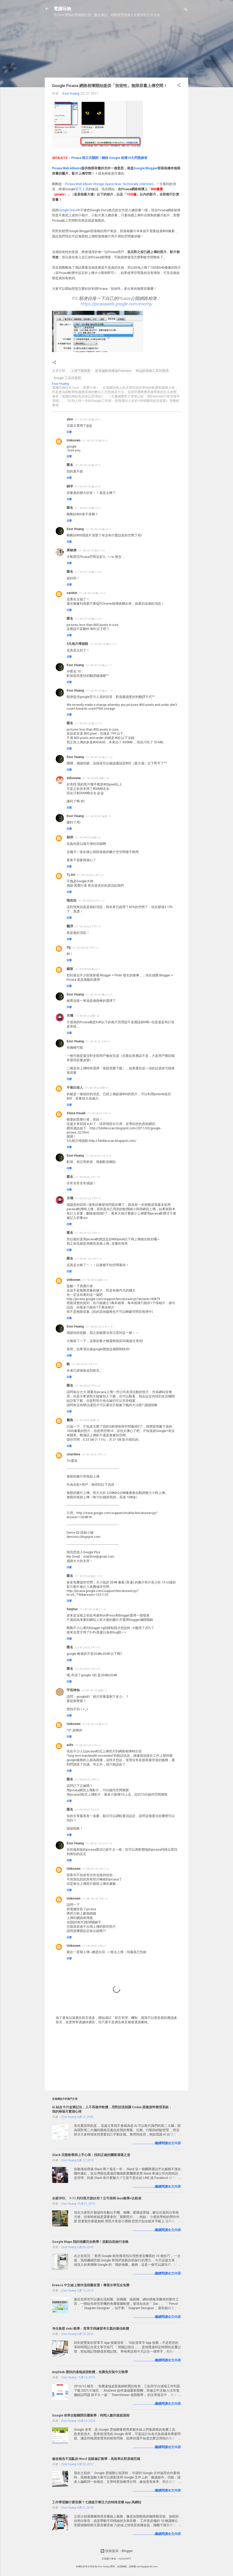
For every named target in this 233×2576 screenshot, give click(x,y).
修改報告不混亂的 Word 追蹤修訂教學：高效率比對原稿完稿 (96, 2459)
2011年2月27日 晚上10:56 (88, 618)
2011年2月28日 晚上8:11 (87, 969)
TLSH (71, 875)
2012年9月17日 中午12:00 (95, 1869)
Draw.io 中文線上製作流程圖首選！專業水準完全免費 (90, 2285)
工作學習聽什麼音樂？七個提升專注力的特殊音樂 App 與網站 (96, 2502)
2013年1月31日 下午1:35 (95, 1898)
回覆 (69, 432)
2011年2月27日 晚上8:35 (87, 465)
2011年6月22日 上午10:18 (98, 1326)
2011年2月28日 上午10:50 (90, 875)
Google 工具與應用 (67, 378)
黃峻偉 (71, 550)
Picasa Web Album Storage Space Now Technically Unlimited (109, 184)
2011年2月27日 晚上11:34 (98, 757)
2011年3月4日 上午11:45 (87, 1177)
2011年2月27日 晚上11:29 (88, 723)
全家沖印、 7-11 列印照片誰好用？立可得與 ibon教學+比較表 (96, 2198)
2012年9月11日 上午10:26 (98, 1843)
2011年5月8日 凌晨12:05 (95, 1280)
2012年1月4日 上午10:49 (87, 1669)
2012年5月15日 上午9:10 (87, 1745)
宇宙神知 (73, 1690)
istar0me (73, 1454)
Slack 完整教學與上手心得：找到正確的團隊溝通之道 (91, 2155)
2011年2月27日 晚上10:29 (91, 550)
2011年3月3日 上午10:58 (98, 1155)
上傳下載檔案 (80, 371)
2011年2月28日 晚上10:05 (98, 994)
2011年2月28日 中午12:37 (91, 900)
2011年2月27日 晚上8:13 (95, 440)
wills (70, 1745)
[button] (179, 85)
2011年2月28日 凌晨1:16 (98, 816)
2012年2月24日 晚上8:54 (95, 1724)
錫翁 (70, 969)
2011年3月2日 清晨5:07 (96, 1087)
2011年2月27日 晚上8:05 (87, 419)
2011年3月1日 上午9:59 (97, 1041)
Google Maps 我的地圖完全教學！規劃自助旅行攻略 (90, 2242)
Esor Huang (75, 529)
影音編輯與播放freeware (113, 371)
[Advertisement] (116, 49)
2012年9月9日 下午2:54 (87, 1809)
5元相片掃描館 (77, 644)
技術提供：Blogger (116, 2551)
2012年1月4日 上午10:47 (87, 1647)
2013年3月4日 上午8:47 (94, 1946)
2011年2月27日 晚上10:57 (103, 644)
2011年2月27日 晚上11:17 (98, 665)
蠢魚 (70, 1420)
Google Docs (68, 210)
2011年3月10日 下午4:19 (87, 1198)
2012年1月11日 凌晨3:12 (94, 1690)
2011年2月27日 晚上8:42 (98, 529)
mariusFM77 (124, 2558)
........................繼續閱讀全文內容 (157, 2143)
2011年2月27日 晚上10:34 (88, 572)
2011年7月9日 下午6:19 (94, 1454)
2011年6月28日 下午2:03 (87, 1385)
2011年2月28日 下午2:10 (87, 926)
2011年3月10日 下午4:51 (87, 1233)
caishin (72, 593)
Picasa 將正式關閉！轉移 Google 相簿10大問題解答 (109, 158)
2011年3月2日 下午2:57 (99, 1113)
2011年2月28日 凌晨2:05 (87, 837)
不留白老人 (75, 1087)
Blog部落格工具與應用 (152, 371)
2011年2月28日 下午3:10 (85, 947)
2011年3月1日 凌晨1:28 (87, 1016)
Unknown (73, 440)
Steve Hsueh (76, 1113)
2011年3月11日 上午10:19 (88, 1258)
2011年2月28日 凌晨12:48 (95, 778)
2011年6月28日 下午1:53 (84, 1364)
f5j (69, 947)
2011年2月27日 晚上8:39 (87, 508)
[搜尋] (186, 9)
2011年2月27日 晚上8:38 (87, 486)
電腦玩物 (62, 8)
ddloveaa (74, 778)
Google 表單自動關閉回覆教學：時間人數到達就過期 (90, 2415)
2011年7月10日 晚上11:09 (88, 1576)
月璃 (70, 1015)
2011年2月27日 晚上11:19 (98, 690)
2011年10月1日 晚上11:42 (92, 1609)
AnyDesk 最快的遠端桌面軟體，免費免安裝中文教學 (90, 2372)
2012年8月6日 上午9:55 (87, 1779)
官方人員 (81, 189)
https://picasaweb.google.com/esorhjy (116, 303)
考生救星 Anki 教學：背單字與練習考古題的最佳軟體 (90, 2328)
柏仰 (70, 837)
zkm (70, 419)
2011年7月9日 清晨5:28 (87, 1420)
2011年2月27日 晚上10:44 (92, 593)
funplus (72, 1609)
